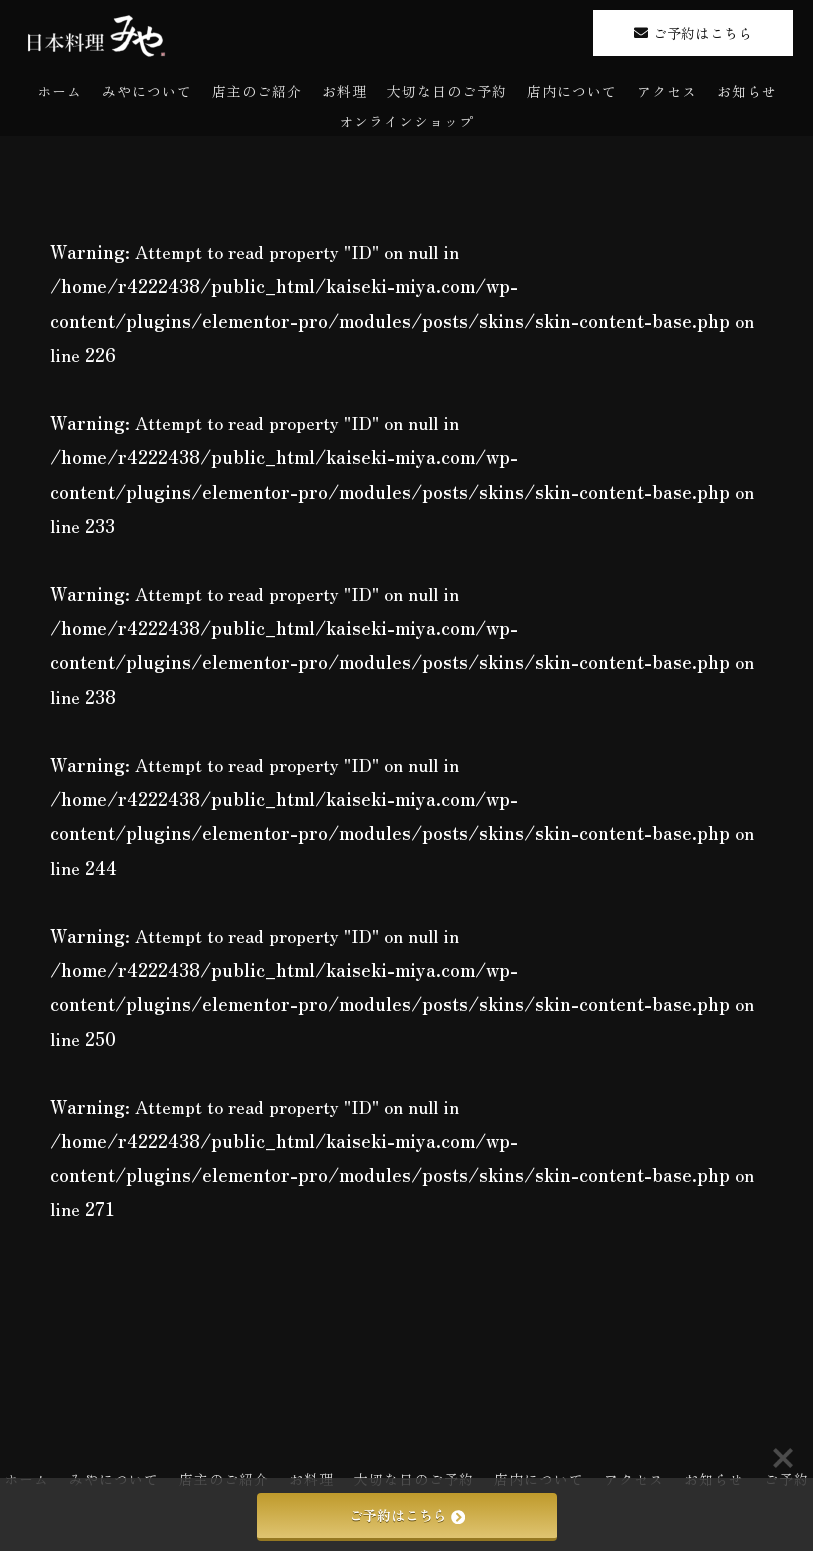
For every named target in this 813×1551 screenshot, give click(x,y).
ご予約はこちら (407, 1515)
